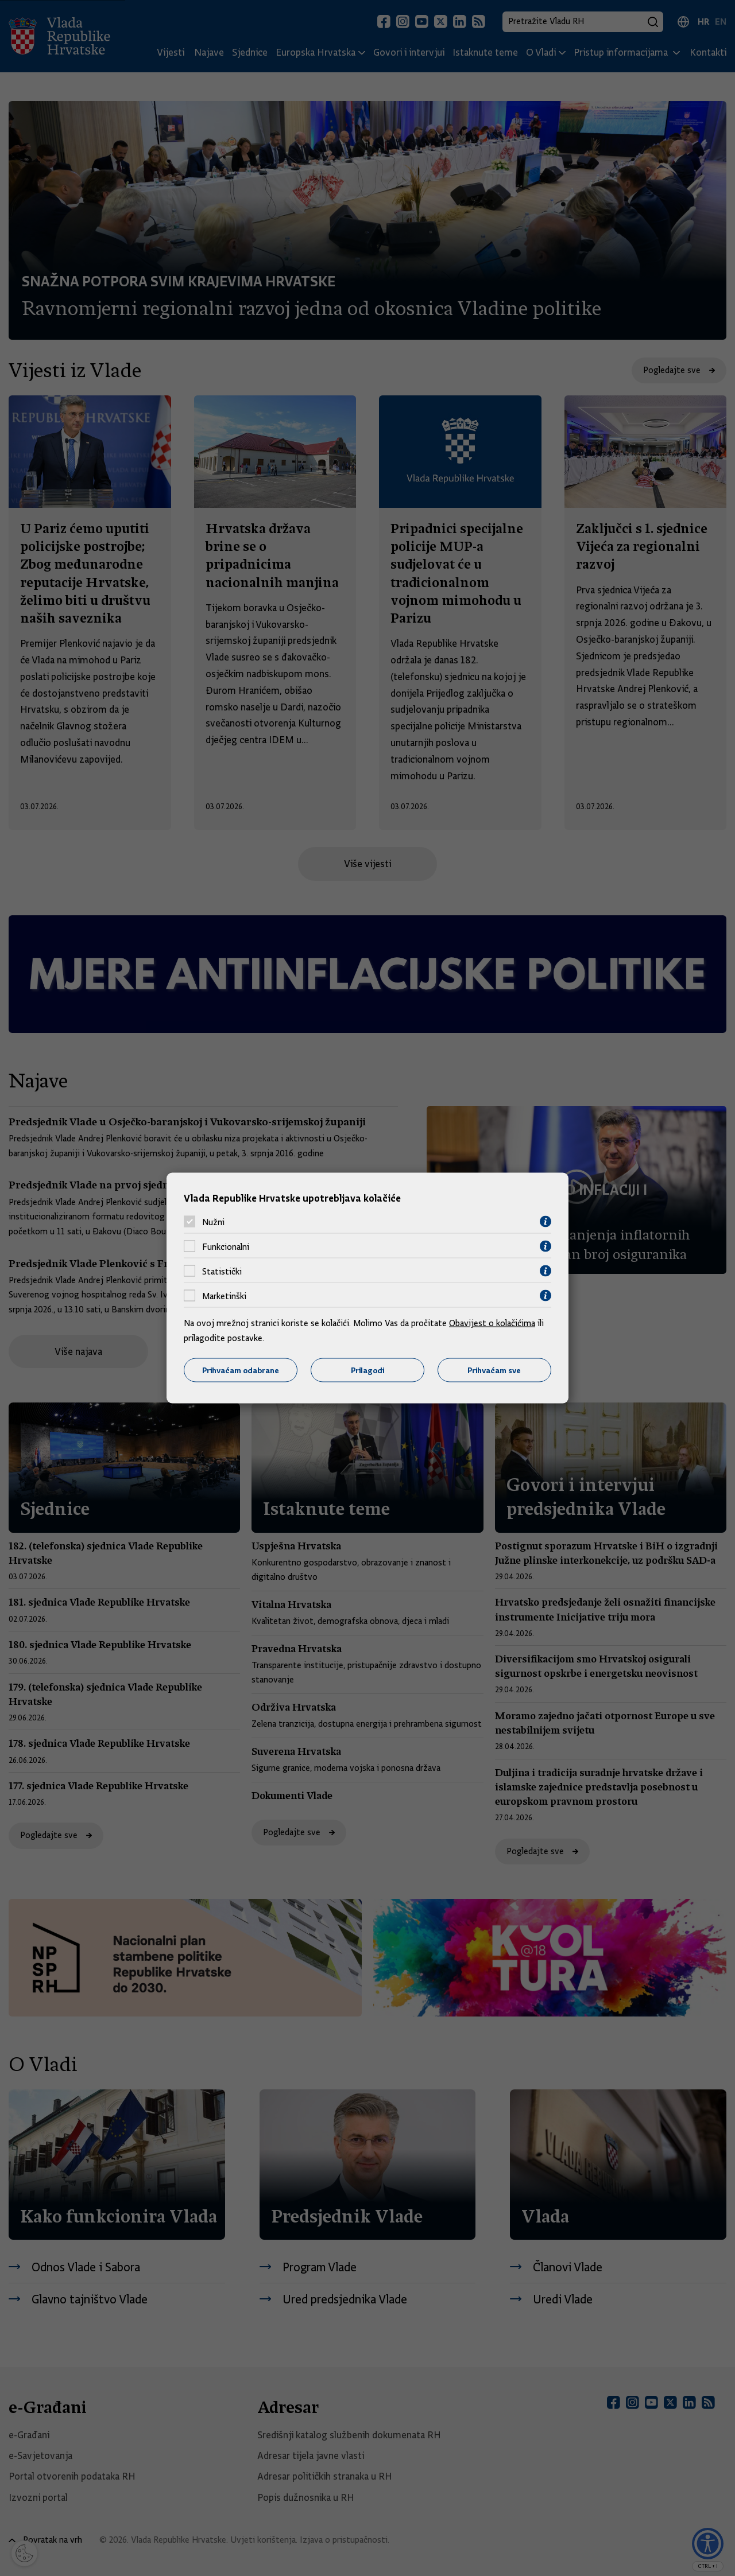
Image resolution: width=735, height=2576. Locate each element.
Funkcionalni (225, 1246)
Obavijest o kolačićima (492, 1323)
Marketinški (224, 1296)
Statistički (222, 1271)
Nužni (213, 1222)
